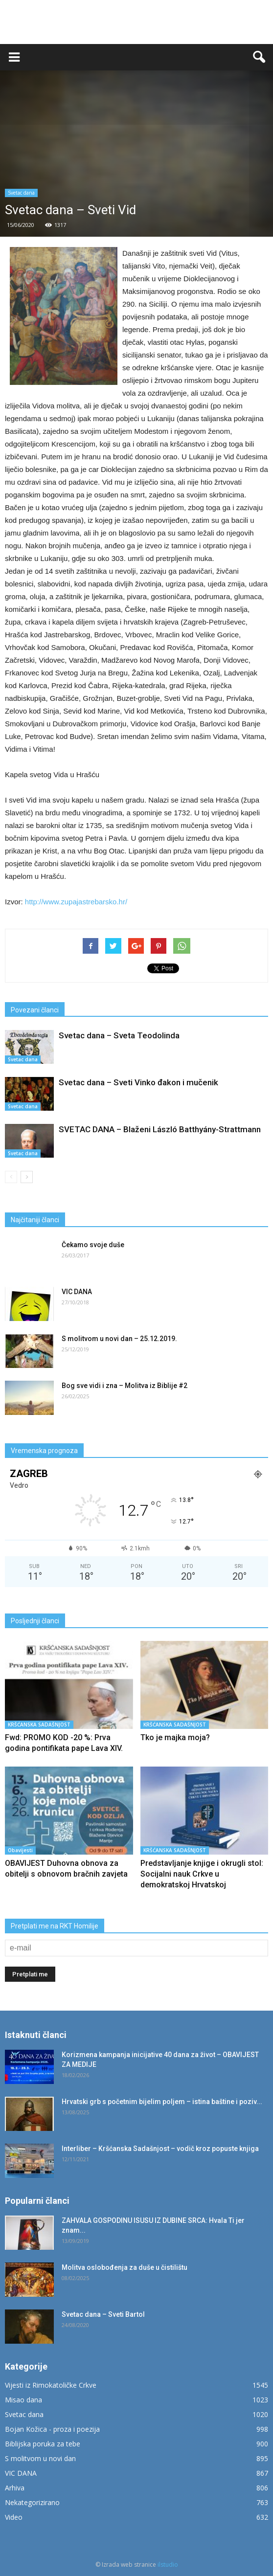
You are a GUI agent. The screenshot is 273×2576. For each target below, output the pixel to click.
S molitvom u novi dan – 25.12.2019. (119, 1339)
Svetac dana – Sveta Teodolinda (119, 1035)
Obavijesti (20, 1850)
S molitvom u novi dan (40, 2458)
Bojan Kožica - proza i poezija (52, 2429)
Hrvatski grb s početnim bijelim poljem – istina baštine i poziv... (162, 2102)
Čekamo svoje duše (93, 1245)
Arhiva (14, 2487)
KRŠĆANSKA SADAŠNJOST (39, 1724)
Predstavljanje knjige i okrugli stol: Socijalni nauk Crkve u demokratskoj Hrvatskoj (201, 1874)
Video (14, 2517)
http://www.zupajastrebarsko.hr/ (76, 901)
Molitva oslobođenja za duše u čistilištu (124, 2267)
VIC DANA (77, 1292)
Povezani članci (35, 1010)
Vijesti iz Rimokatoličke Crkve (50, 2385)
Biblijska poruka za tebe (42, 2443)
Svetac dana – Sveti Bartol (103, 2314)
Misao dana (23, 2399)
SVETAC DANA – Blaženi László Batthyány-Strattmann (160, 1129)
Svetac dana (21, 192)
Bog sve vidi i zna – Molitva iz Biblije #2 (124, 1385)
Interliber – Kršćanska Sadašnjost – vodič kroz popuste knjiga (160, 2148)
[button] (259, 57)
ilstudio (168, 2564)
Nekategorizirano (32, 2502)
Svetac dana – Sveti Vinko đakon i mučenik (138, 1082)
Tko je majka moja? (175, 1737)
